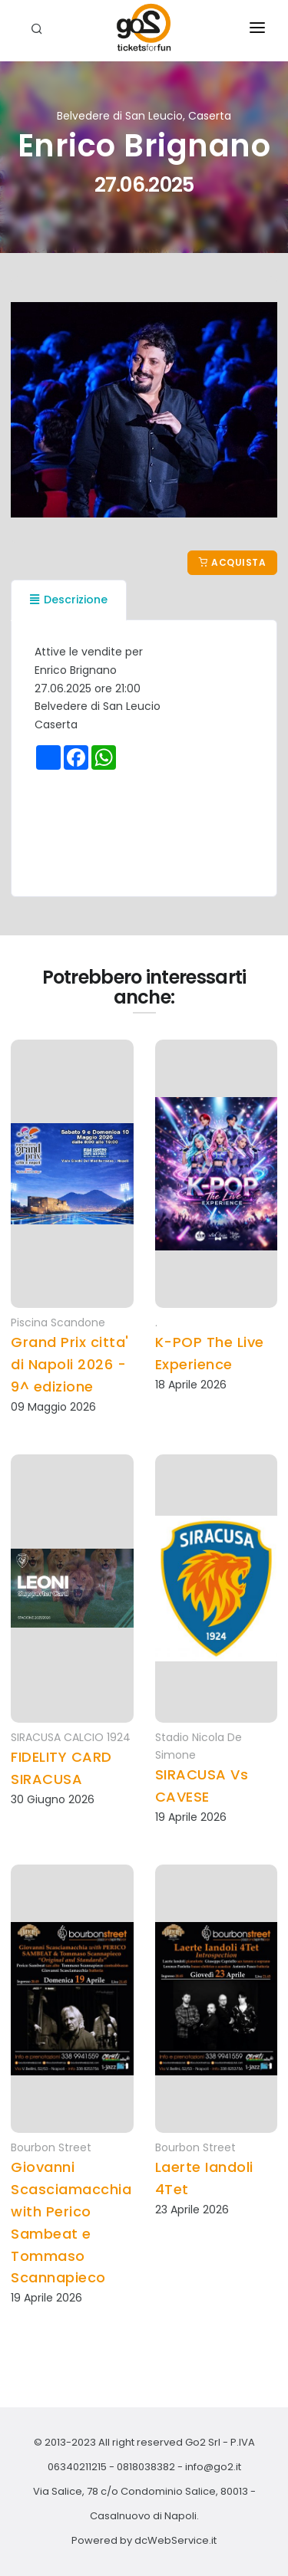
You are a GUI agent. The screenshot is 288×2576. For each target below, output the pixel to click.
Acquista (232, 562)
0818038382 (146, 2466)
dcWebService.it (175, 2540)
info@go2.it (213, 2466)
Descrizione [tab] (69, 599)
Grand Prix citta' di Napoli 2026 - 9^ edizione (70, 1364)
